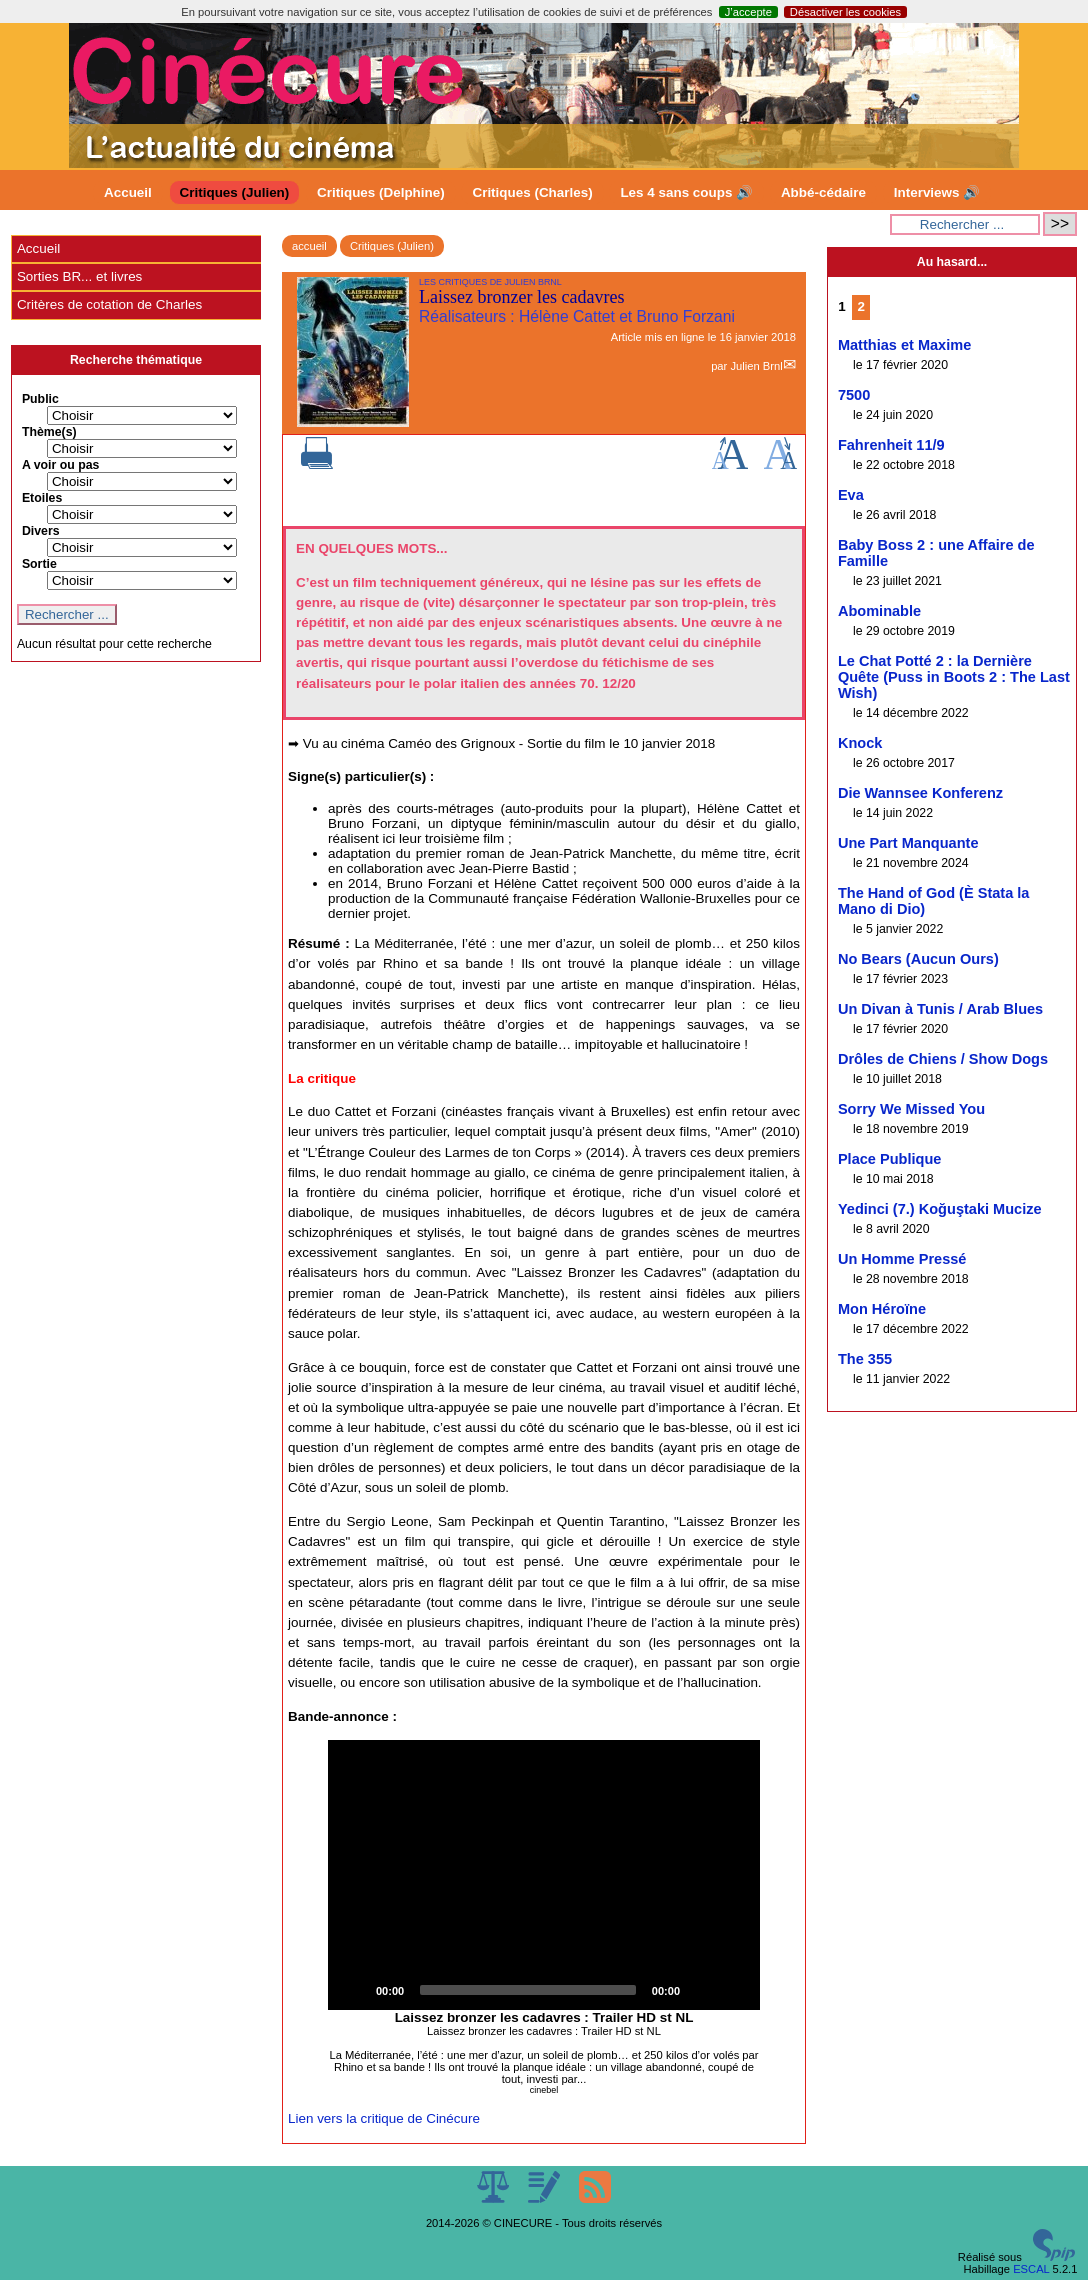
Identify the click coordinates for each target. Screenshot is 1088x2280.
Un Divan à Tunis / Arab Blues (940, 1009)
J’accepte (748, 12)
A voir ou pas (61, 465)
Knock (860, 743)
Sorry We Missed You (911, 1109)
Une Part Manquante (908, 843)
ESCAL (1031, 2269)
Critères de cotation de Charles (109, 304)
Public (40, 399)
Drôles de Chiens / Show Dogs (943, 1059)
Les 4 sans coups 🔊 (686, 192)
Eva (851, 495)
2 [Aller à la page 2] (861, 306)
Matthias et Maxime (904, 345)
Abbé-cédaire (823, 192)
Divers (41, 531)
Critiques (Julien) (235, 192)
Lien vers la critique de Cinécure (384, 2118)
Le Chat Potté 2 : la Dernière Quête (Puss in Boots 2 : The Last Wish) (954, 677)
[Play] (354, 1990)
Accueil (128, 192)
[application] (544, 1875)
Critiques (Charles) (532, 192)
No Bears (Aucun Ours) (918, 959)
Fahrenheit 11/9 (891, 445)
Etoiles (42, 498)
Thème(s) (49, 432)
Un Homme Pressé (902, 1259)
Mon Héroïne (882, 1309)
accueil (309, 246)
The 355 (865, 1359)
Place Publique (889, 1159)
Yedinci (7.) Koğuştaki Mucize (940, 1209)
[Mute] (702, 1990)
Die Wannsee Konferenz (920, 793)
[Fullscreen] (734, 1990)
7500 (854, 395)
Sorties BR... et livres (79, 276)
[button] (544, 1875)
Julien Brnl (756, 366)
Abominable (879, 611)
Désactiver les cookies (845, 12)
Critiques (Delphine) (381, 192)
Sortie (39, 564)
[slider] (528, 1990)
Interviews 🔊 (937, 192)
